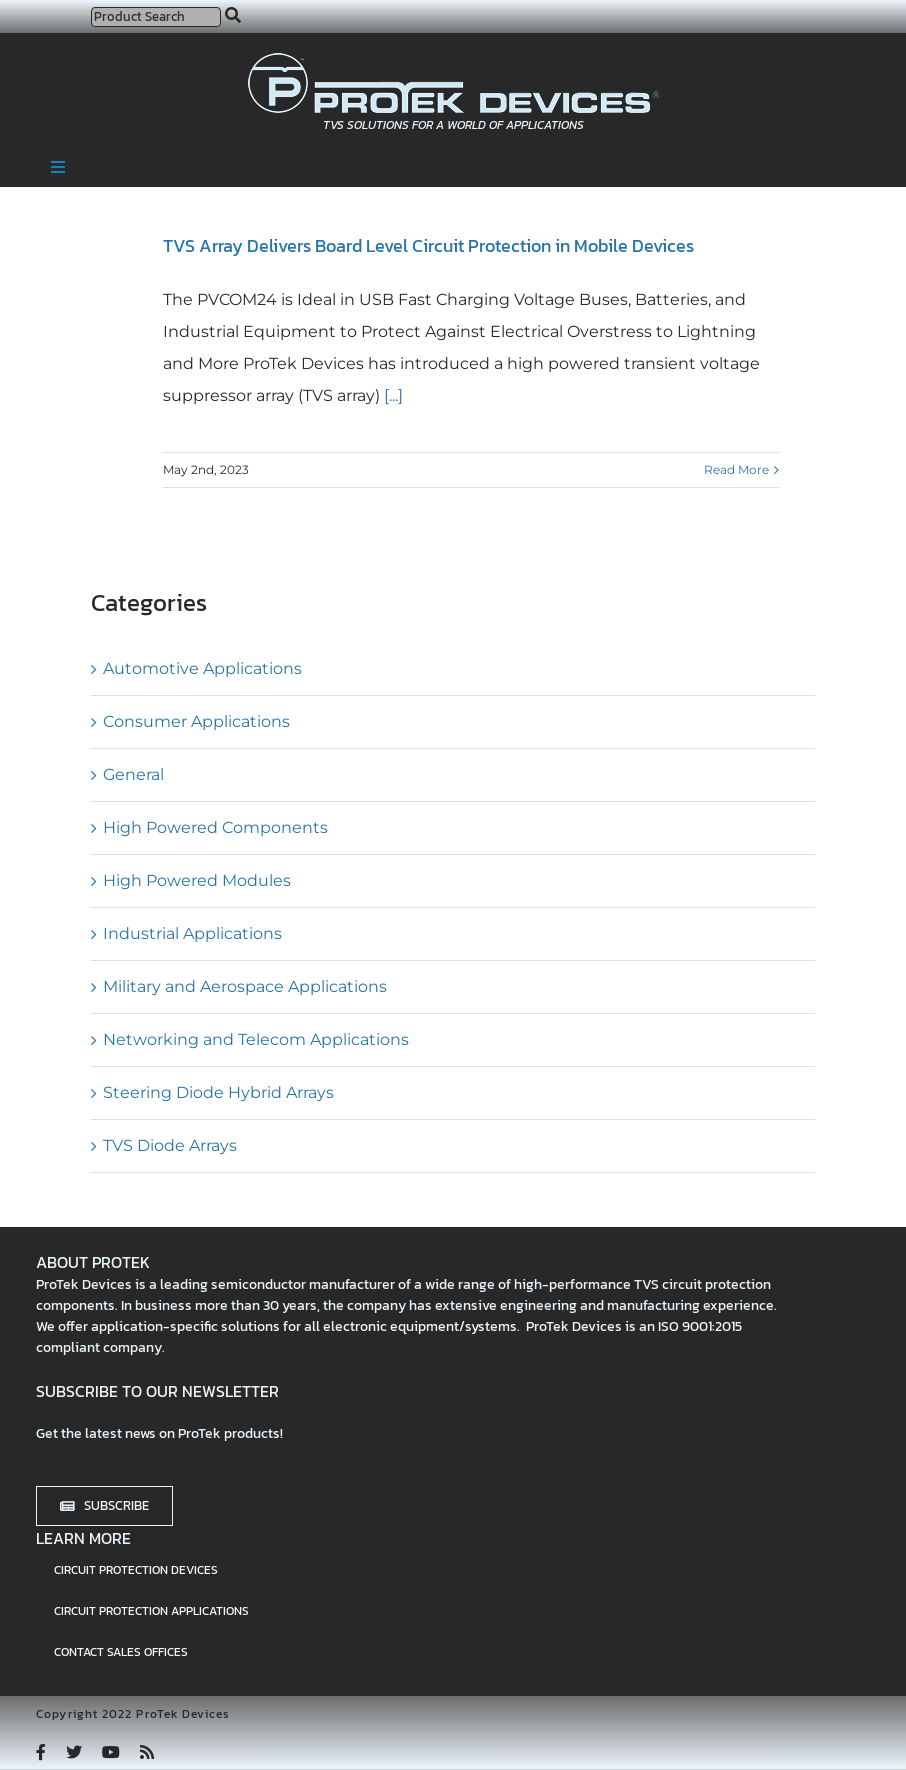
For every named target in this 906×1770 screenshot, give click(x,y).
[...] (391, 395)
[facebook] (41, 1752)
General (133, 774)
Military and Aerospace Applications (245, 986)
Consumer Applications (196, 721)
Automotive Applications (202, 668)
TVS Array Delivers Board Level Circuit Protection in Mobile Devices (428, 245)
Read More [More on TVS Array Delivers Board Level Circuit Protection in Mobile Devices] (736, 469)
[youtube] (111, 1752)
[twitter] (74, 1752)
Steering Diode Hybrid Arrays (218, 1092)
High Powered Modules (197, 880)
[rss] (147, 1752)
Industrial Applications (192, 933)
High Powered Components (215, 827)
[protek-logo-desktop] (453, 60)
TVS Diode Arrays (170, 1145)
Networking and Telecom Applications (256, 1039)
